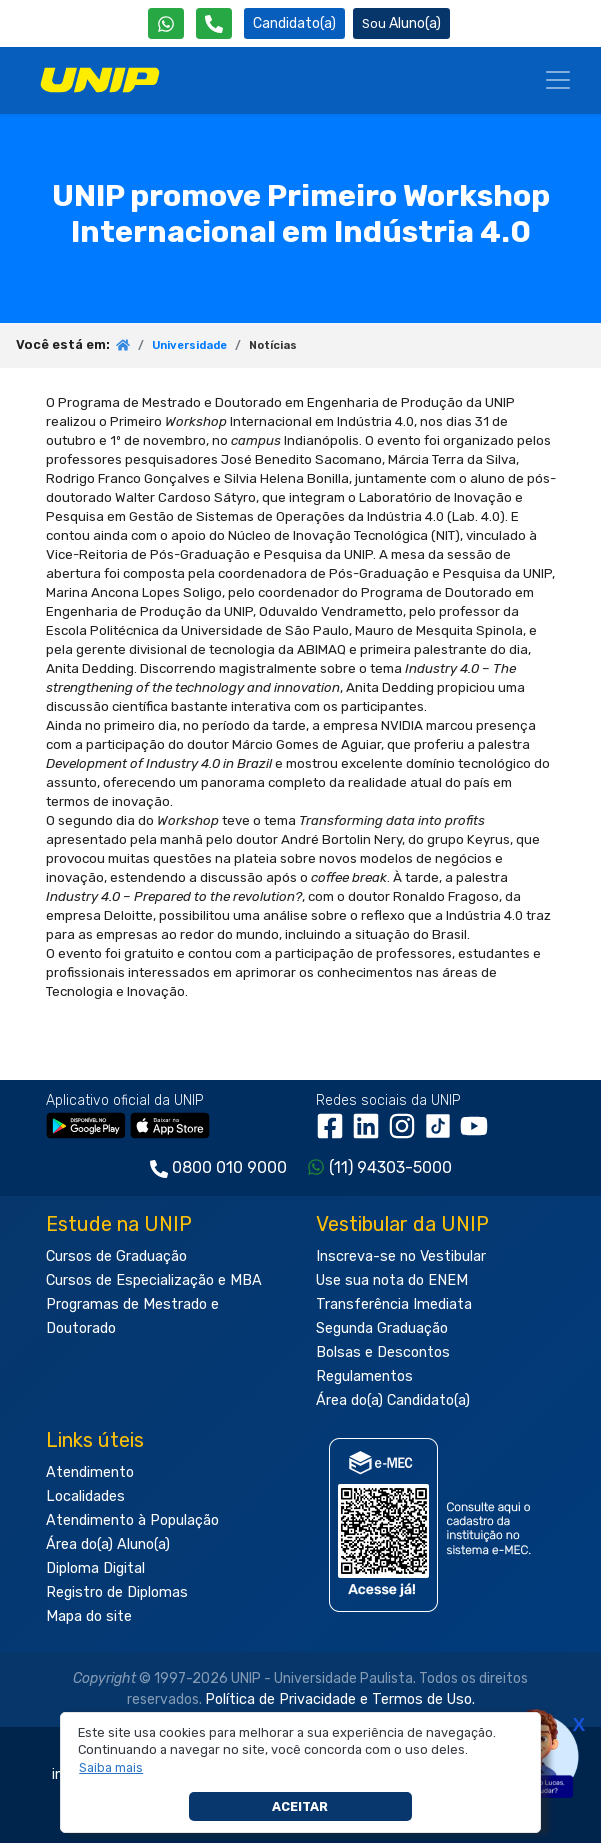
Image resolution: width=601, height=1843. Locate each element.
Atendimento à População (132, 1520)
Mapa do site (89, 1616)
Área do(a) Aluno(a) (108, 1544)
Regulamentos (364, 1376)
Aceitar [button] (300, 1806)
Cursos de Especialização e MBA (154, 1280)
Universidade (189, 345)
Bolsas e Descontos (383, 1352)
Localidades (85, 1496)
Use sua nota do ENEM (392, 1280)
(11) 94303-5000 (390, 1167)
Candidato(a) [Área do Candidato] (294, 23)
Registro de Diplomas (117, 1592)
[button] (111, 1768)
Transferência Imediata (394, 1304)
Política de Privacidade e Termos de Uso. (340, 1699)
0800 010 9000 (229, 1167)
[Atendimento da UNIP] (214, 23)
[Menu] (558, 80)
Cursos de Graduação (116, 1256)
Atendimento (90, 1472)
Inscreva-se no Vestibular (401, 1256)
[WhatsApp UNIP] (166, 23)
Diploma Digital (95, 1568)
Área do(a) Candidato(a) (393, 1400)
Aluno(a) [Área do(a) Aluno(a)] (401, 23)
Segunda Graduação (382, 1328)
